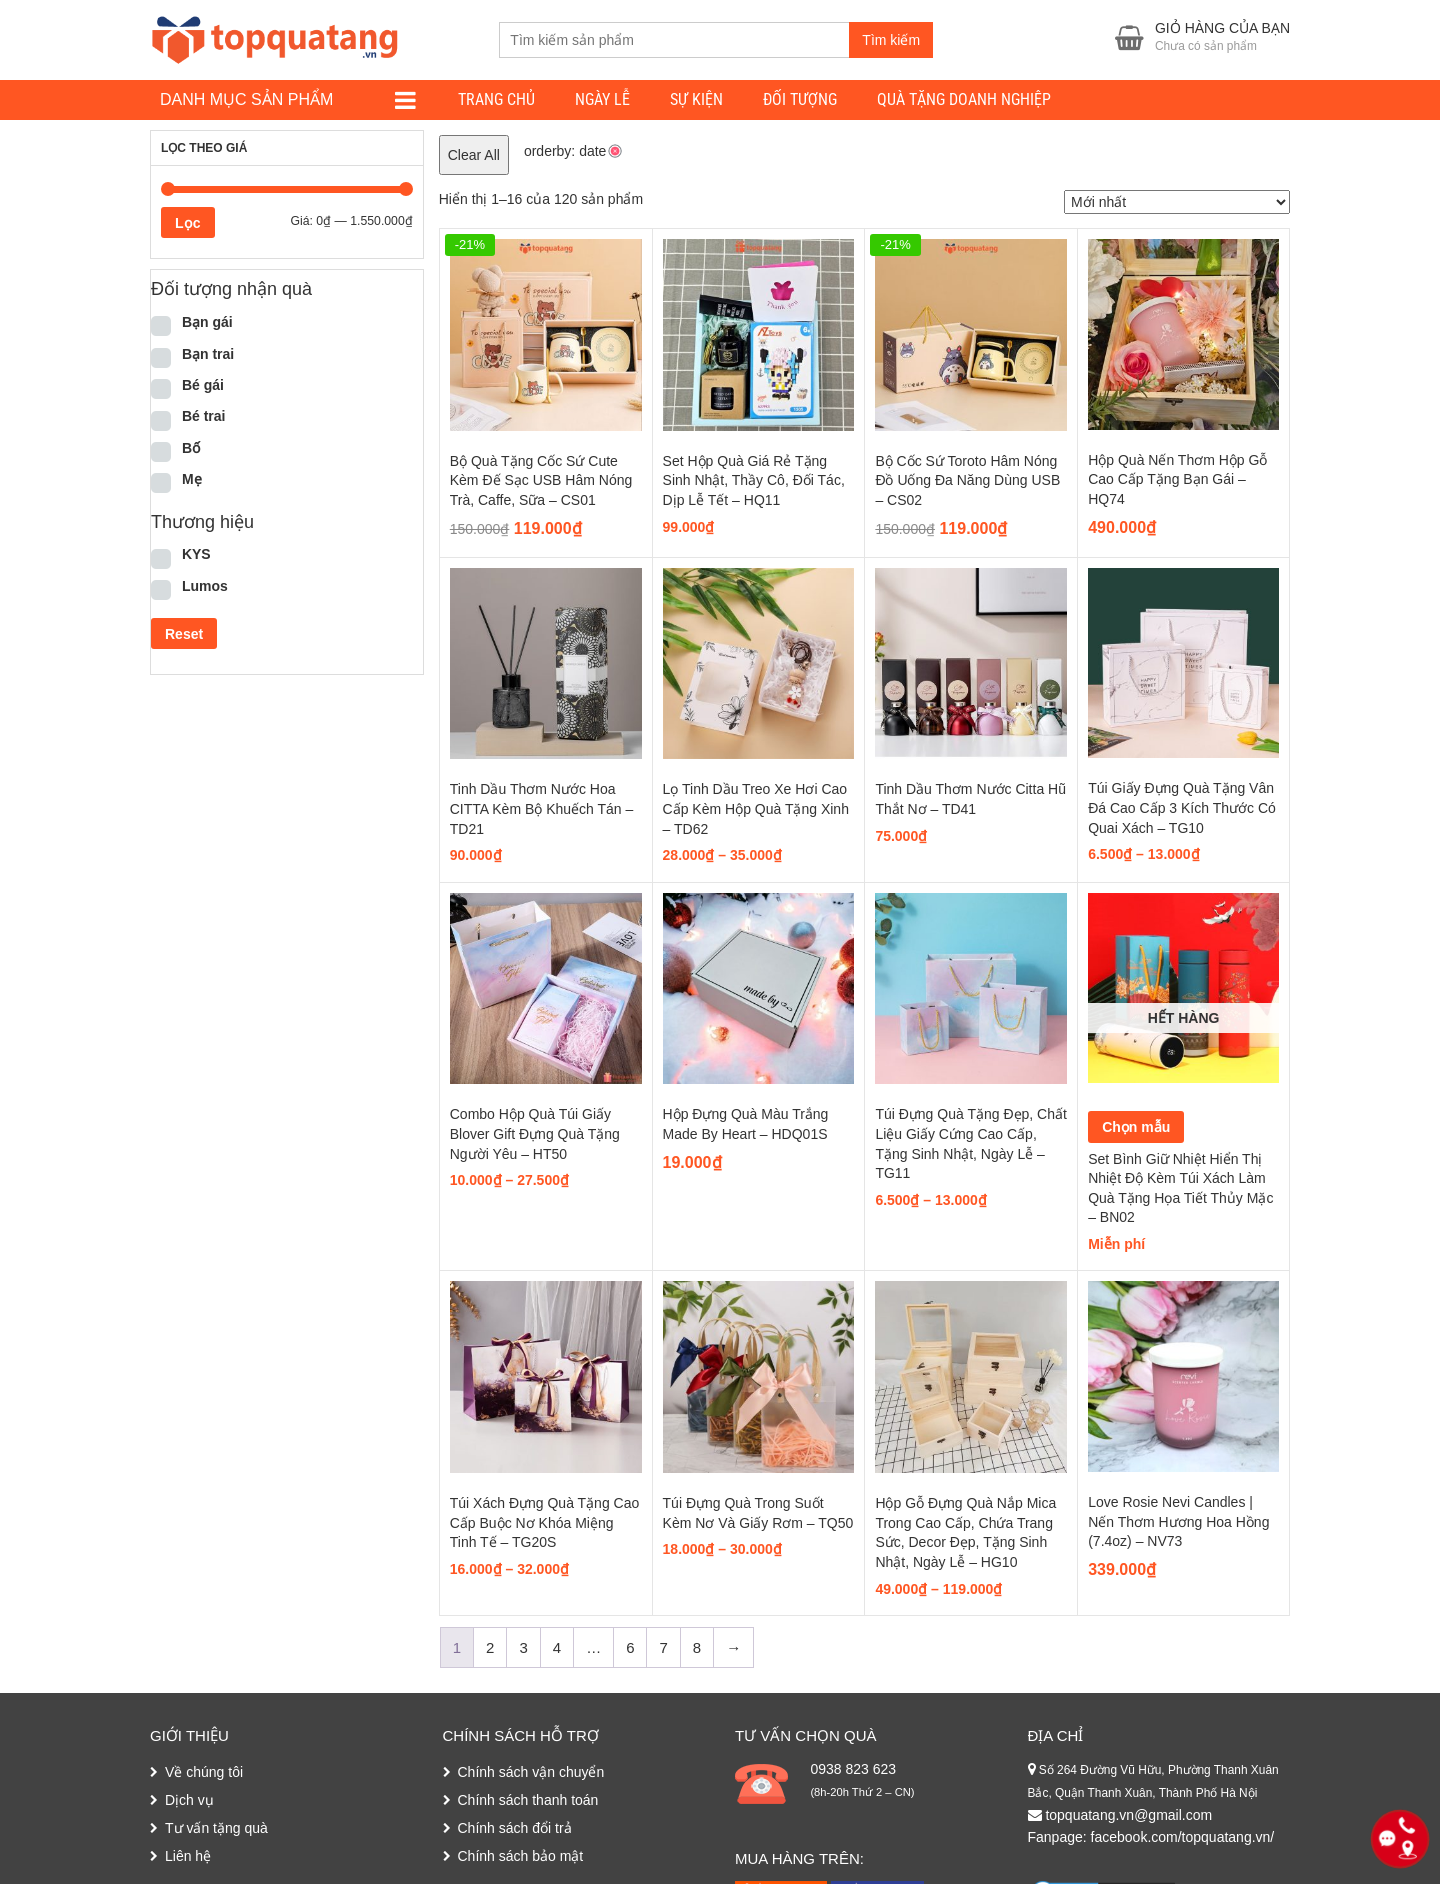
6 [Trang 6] (630, 1647)
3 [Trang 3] (523, 1647)
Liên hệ (188, 1856)
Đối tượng (800, 99)
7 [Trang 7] (663, 1647)
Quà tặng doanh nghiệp (964, 99)
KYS (196, 554)
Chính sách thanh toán (528, 1800)
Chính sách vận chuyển (531, 1772)
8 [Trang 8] (697, 1647)
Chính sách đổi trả (515, 1828)
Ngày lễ (602, 99)
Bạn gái (207, 322)
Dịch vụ (189, 1800)
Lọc (187, 223)
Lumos (205, 586)
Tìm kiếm (891, 40)
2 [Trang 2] (490, 1647)
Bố (191, 448)
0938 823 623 (853, 1769)
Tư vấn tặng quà (216, 1828)
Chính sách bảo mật (521, 1856)
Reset (184, 634)
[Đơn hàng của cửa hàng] (1177, 202)
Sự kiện (696, 99)
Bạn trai (208, 354)
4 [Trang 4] (557, 1647)
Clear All (474, 155)
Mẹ (192, 479)
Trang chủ (496, 99)
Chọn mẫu (1136, 1127)
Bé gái (203, 385)
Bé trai (204, 416)
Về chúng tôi (204, 1772)
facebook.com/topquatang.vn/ (1183, 1837)
